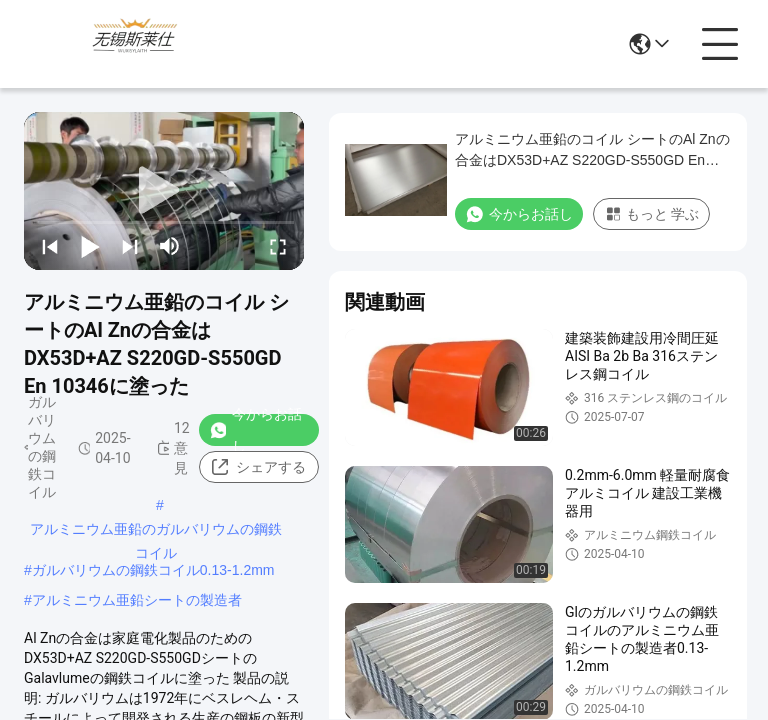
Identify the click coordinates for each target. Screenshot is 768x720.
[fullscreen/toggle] (278, 246)
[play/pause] (90, 246)
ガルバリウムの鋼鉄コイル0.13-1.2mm (153, 570)
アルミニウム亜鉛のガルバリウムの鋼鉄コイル (156, 531)
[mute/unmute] (170, 246)
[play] (164, 191)
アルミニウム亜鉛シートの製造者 (137, 600)
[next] (130, 246)
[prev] (50, 246)
